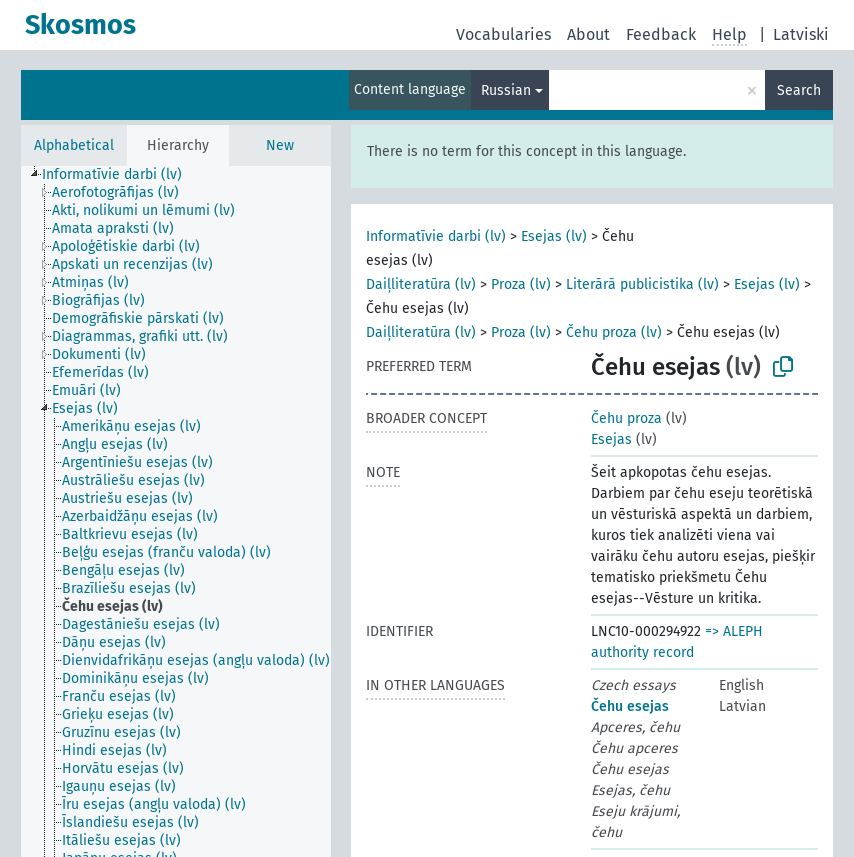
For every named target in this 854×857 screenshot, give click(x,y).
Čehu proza (626, 418)
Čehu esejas (630, 706)
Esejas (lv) (554, 236)
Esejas (611, 439)
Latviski (801, 34)
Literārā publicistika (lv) (642, 284)
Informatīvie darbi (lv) (436, 236)
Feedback (661, 34)
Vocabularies (503, 34)
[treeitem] (120, 175)
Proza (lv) (521, 284)
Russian (506, 90)
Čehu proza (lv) (614, 332)
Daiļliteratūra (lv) (421, 284)
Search (799, 90)
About (588, 34)
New (280, 145)
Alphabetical (74, 145)
